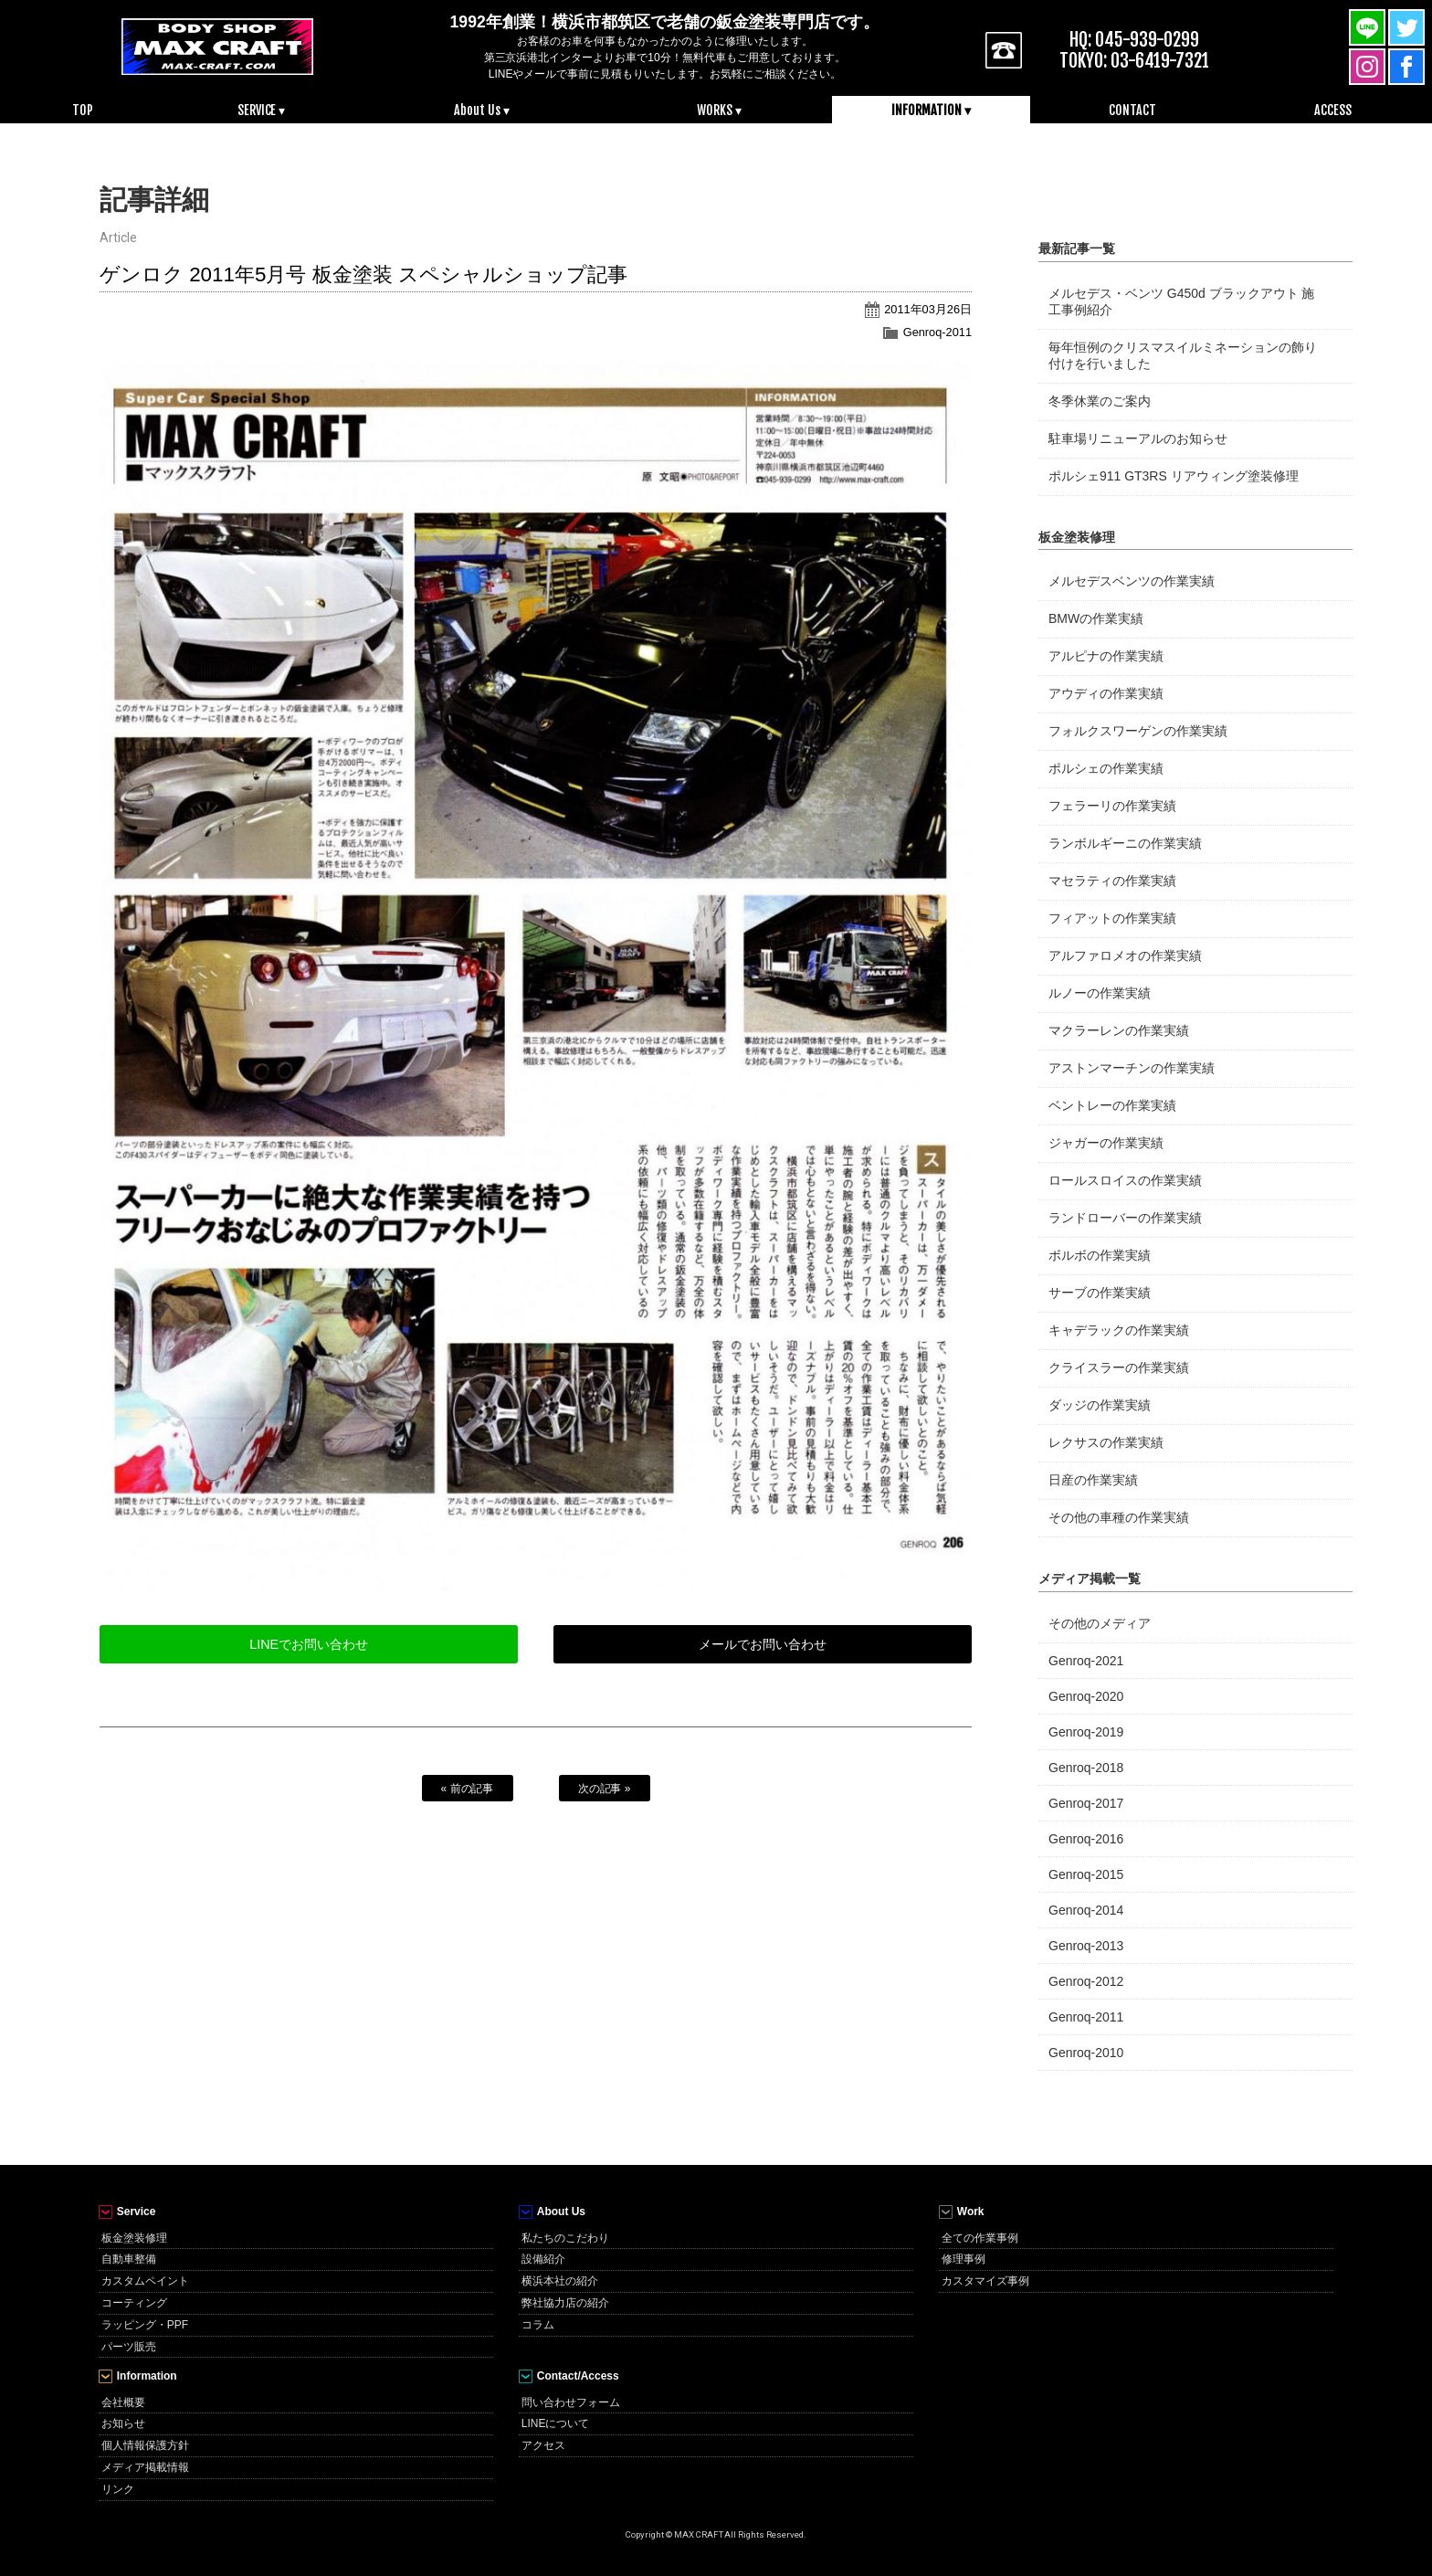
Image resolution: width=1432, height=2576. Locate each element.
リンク (117, 2489)
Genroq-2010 (1085, 2052)
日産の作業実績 (1093, 1480)
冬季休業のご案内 (1099, 401)
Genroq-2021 (1085, 1660)
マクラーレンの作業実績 (1118, 1030)
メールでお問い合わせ (763, 1644)
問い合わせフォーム (570, 2402)
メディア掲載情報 (145, 2467)
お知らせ (123, 2423)
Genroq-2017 (1085, 1803)
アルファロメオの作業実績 (1125, 955)
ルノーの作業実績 (1099, 993)
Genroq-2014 (1085, 1910)
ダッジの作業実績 (1099, 1405)
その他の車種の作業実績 (1118, 1517)
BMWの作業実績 (1095, 618)
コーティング (134, 2302)
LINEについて (555, 2423)
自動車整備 (128, 2259)
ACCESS (1333, 110)
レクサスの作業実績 (1106, 1442)
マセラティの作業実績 (1112, 880)
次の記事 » (604, 1788)
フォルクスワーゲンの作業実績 (1137, 730)
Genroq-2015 (1085, 1874)
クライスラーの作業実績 (1118, 1367)
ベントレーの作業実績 (1112, 1105)
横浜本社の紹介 (559, 2281)
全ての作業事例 (980, 2238)
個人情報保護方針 (145, 2445)
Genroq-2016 (1085, 1839)
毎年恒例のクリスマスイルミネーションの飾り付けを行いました (1182, 355)
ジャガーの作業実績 (1106, 1142)
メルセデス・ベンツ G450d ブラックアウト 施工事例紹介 (1181, 301)
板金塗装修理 (134, 2238)
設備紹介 (543, 2259)
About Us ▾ (482, 110)
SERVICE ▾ (261, 110)
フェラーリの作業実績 (1112, 805)
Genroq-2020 (1085, 1696)
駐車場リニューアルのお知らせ (1137, 438)
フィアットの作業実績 (1112, 918)
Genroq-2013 (1085, 1945)
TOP (82, 110)
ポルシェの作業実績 (1106, 768)
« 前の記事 (467, 1788)
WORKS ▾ (719, 110)
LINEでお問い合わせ (308, 1644)
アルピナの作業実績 (1106, 656)
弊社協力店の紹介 (565, 2302)
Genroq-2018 (1085, 1767)
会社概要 (123, 2402)
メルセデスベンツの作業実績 (1131, 581)
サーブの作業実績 (1099, 1292)
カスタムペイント (145, 2281)
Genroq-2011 (937, 332)
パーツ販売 (128, 2346)
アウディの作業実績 (1106, 693)
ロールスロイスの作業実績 (1125, 1180)
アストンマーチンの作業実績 (1131, 1068)
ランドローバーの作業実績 (1125, 1217)
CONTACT (1132, 110)
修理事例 (963, 2259)
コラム (537, 2324)
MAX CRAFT (217, 45)
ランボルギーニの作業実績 (1125, 843)
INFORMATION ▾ (931, 110)
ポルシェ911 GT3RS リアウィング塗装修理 (1173, 476)
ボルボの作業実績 (1099, 1255)
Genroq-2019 (1085, 1732)
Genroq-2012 (1085, 1981)
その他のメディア (1099, 1623)
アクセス (543, 2445)
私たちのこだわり (565, 2238)
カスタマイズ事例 (985, 2281)
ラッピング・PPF (144, 2324)
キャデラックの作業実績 (1118, 1330)
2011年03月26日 (928, 309)
